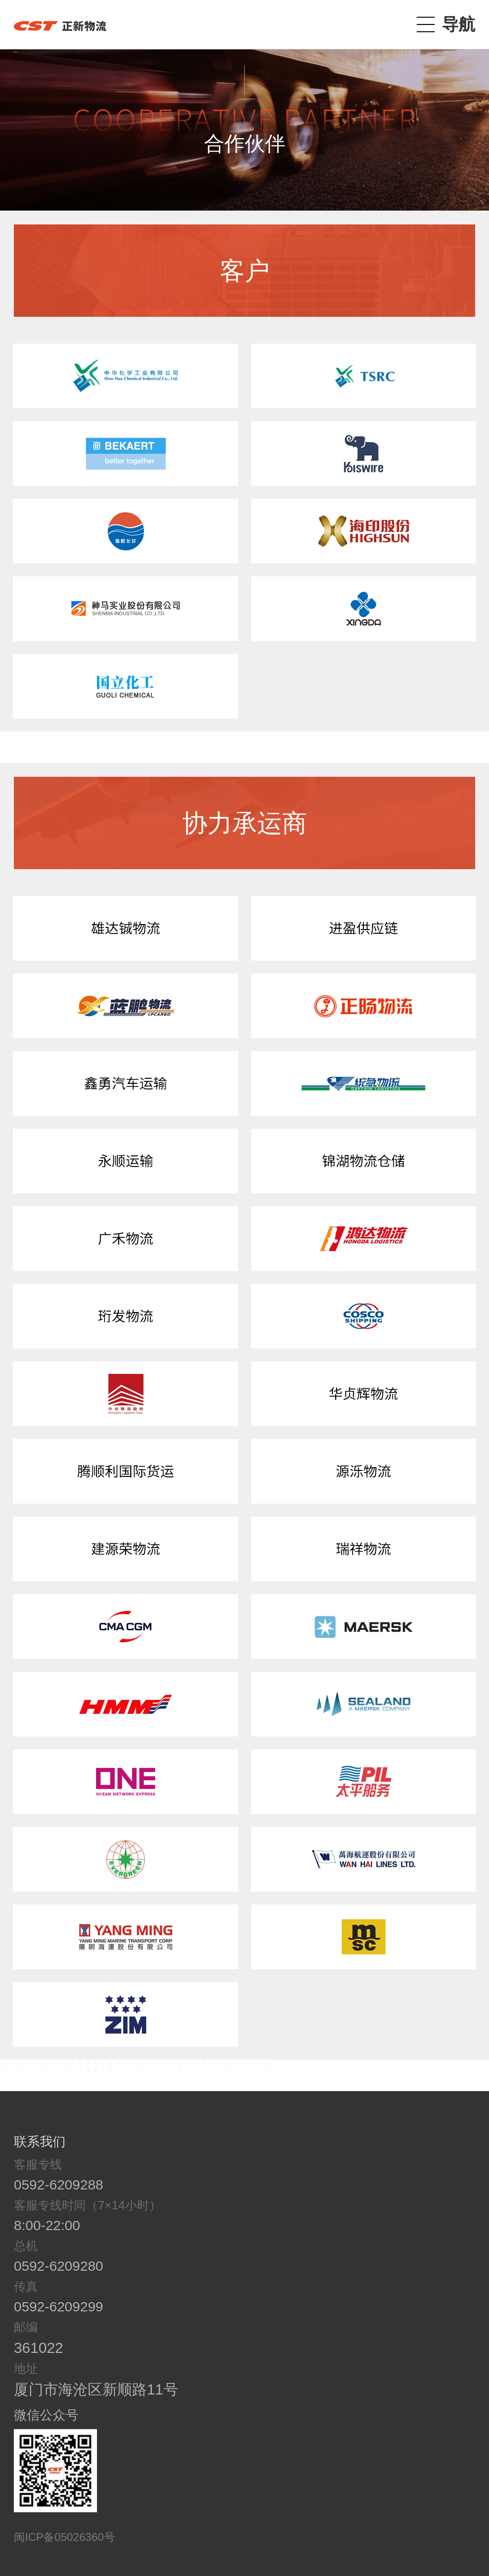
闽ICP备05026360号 (64, 2537)
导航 (458, 24)
